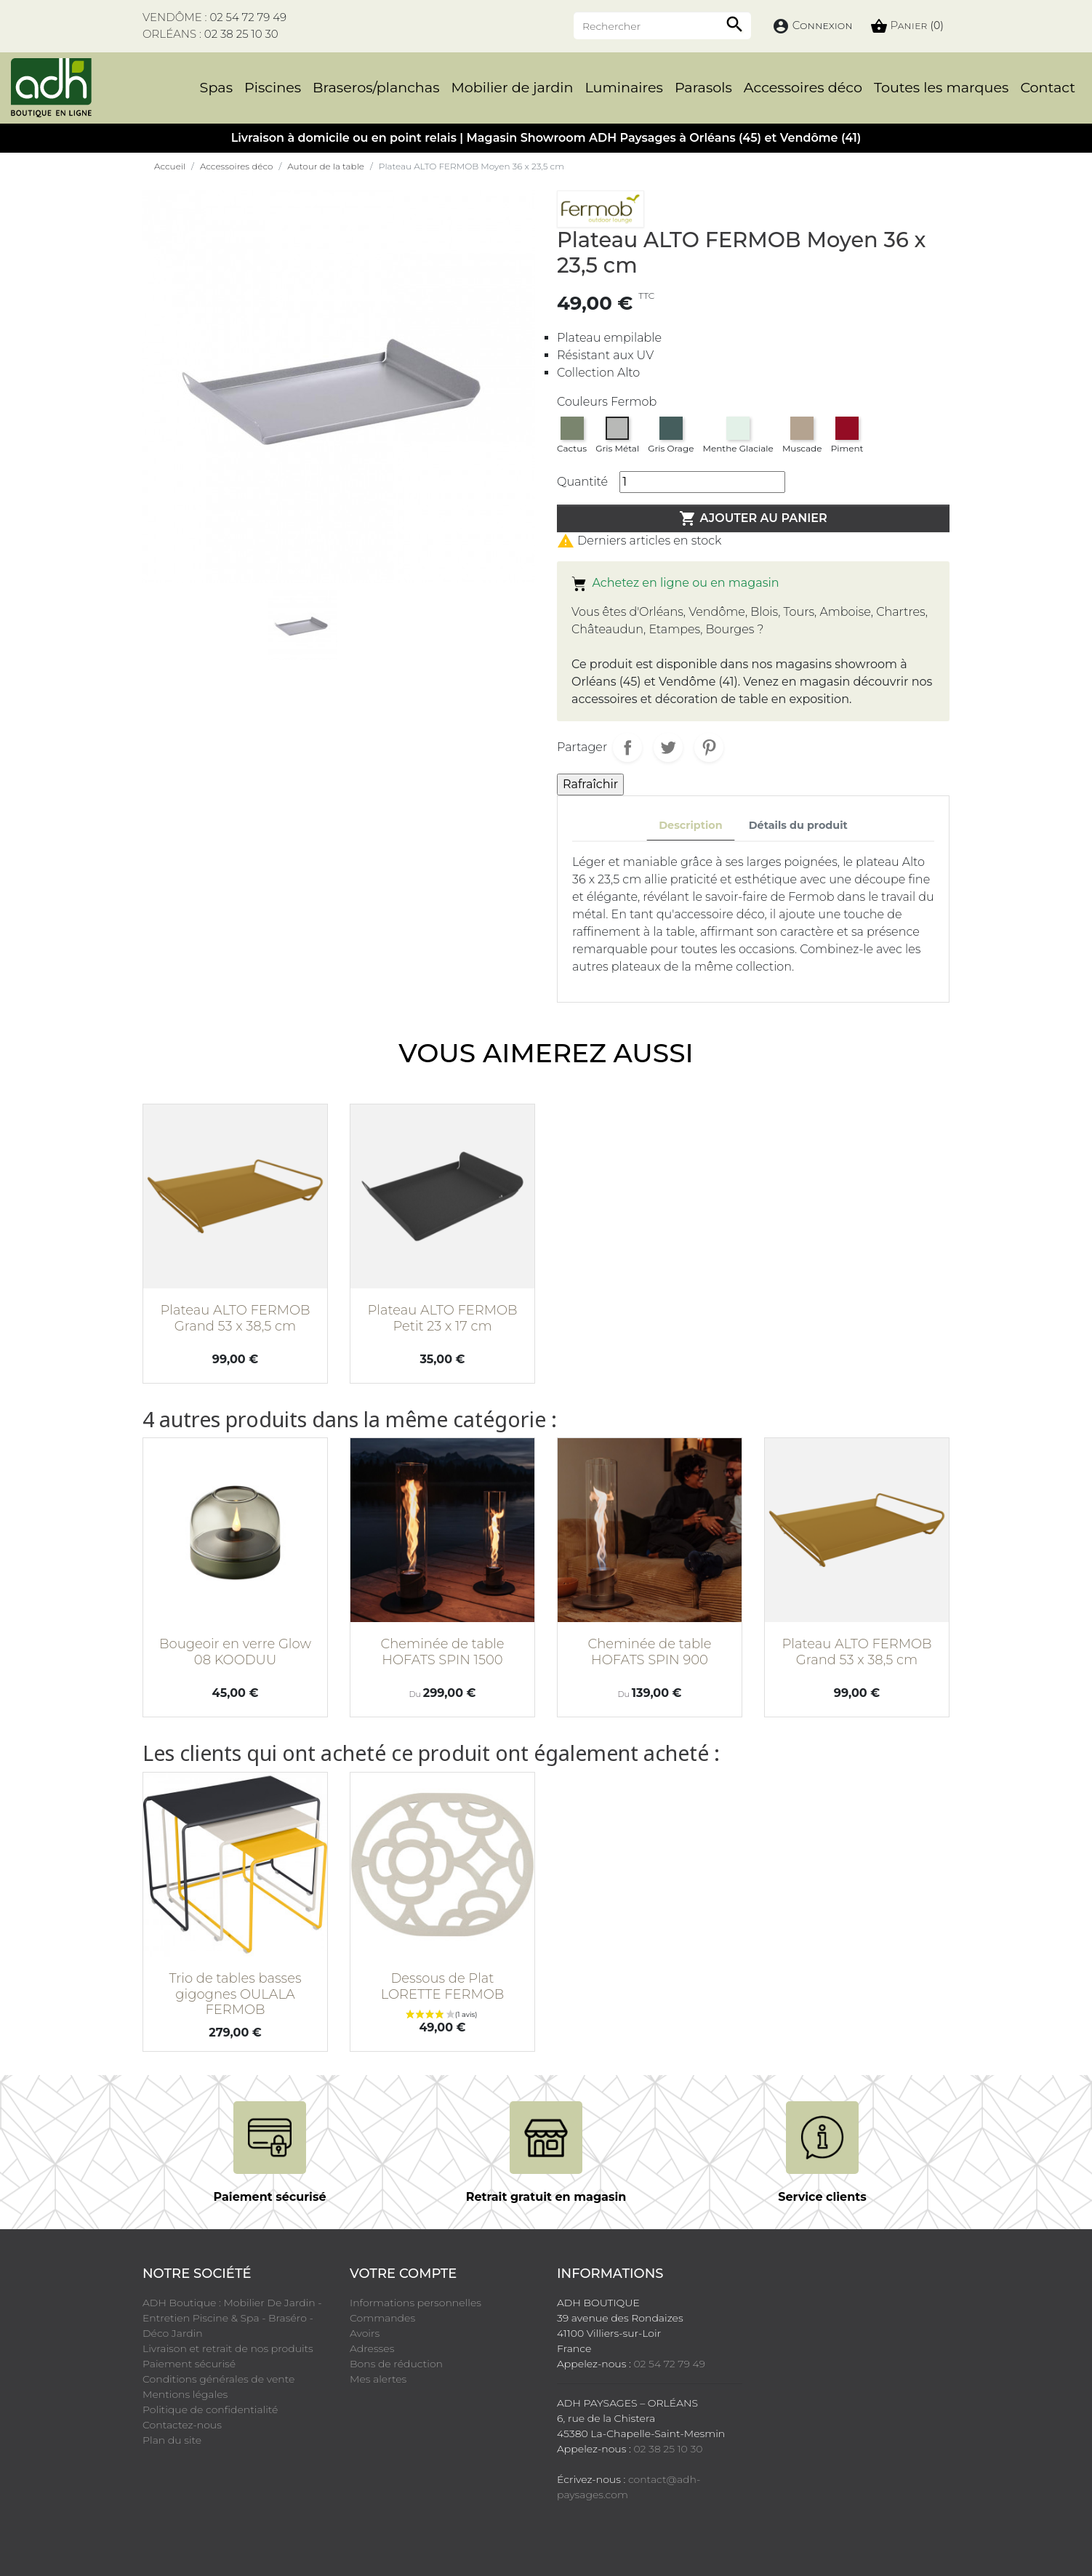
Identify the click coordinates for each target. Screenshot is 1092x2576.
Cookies (690, 2544)
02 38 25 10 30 (241, 34)
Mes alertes (378, 2379)
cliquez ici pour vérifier (810, 2519)
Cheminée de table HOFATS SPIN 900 (649, 1652)
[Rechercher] (662, 25)
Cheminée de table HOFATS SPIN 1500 (442, 1652)
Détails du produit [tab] (798, 825)
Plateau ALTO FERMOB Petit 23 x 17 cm (442, 1318)
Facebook (162, 2517)
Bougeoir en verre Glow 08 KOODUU (235, 1652)
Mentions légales (185, 2394)
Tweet (668, 747)
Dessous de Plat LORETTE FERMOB (443, 1986)
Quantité (582, 482)
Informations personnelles (415, 2302)
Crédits (644, 2544)
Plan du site (171, 2440)
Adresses (372, 2348)
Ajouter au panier (753, 518)
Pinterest (708, 747)
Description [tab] (691, 825)
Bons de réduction (396, 2363)
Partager (627, 747)
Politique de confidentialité (210, 2409)
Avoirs (365, 2333)
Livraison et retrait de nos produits (227, 2348)
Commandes (382, 2317)
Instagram (285, 2517)
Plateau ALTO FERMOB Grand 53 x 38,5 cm (235, 1318)
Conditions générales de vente (218, 2379)
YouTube (203, 2517)
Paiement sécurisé (189, 2363)
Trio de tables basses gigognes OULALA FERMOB (235, 1994)
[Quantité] (702, 482)
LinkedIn (325, 2517)
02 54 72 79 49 (247, 17)
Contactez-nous (182, 2424)
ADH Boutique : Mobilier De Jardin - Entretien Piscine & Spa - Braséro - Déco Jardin (232, 2318)
